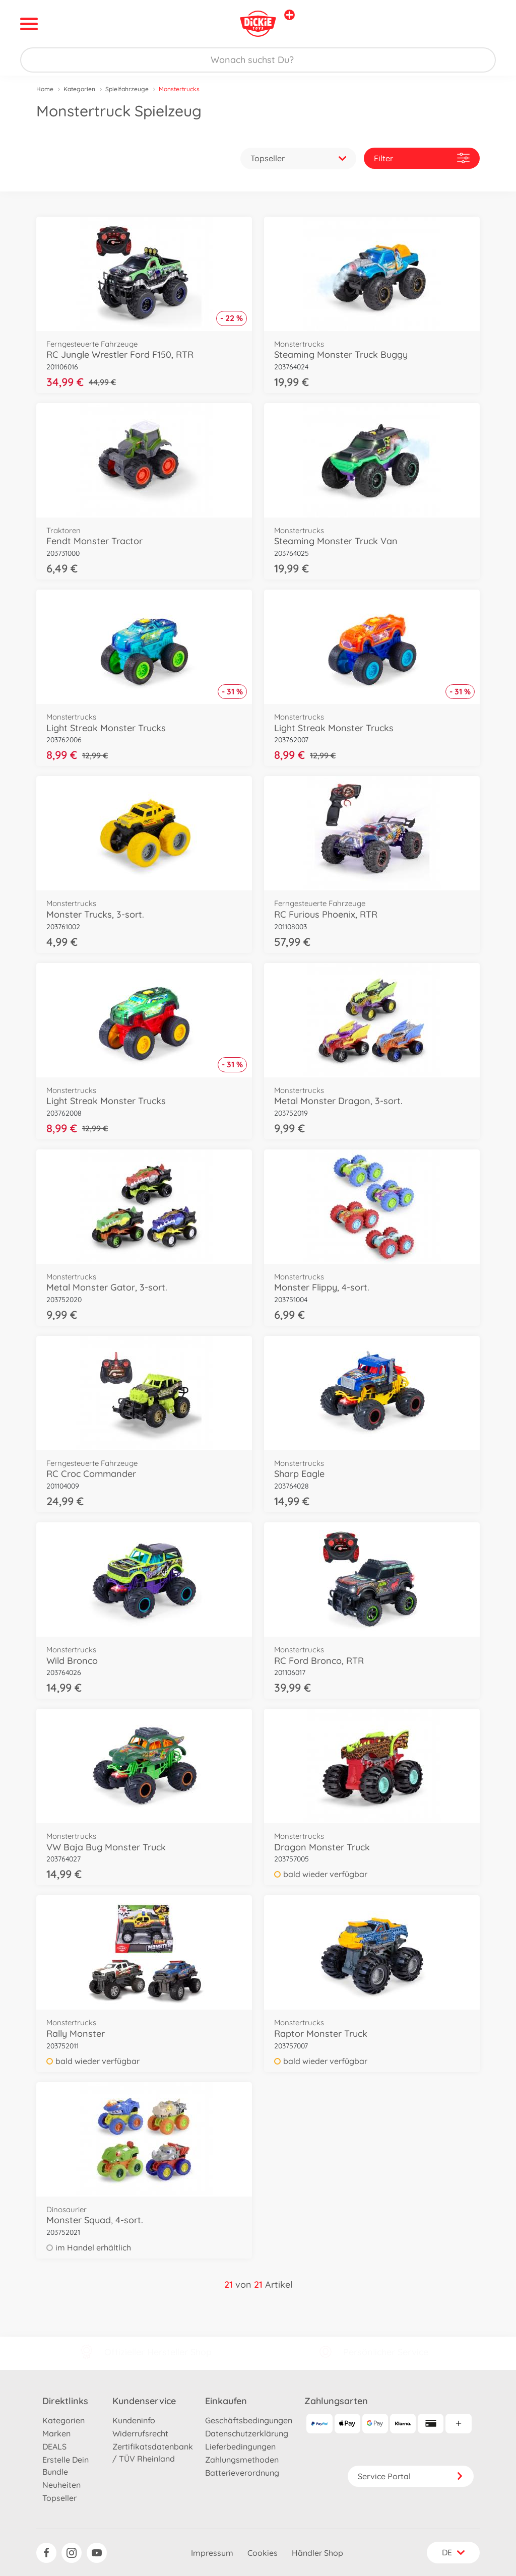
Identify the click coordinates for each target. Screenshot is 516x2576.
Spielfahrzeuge (127, 89)
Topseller (59, 2498)
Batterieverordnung (242, 2473)
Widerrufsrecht (140, 2433)
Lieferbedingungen (240, 2446)
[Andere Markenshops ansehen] (289, 15)
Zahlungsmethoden (242, 2460)
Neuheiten (61, 2485)
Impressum (212, 2553)
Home (44, 89)
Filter (422, 158)
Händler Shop (317, 2553)
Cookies (262, 2553)
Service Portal (411, 2476)
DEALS (54, 2446)
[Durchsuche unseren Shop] (258, 60)
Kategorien (79, 89)
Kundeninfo (133, 2420)
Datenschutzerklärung (246, 2433)
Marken (56, 2433)
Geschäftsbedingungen (248, 2420)
